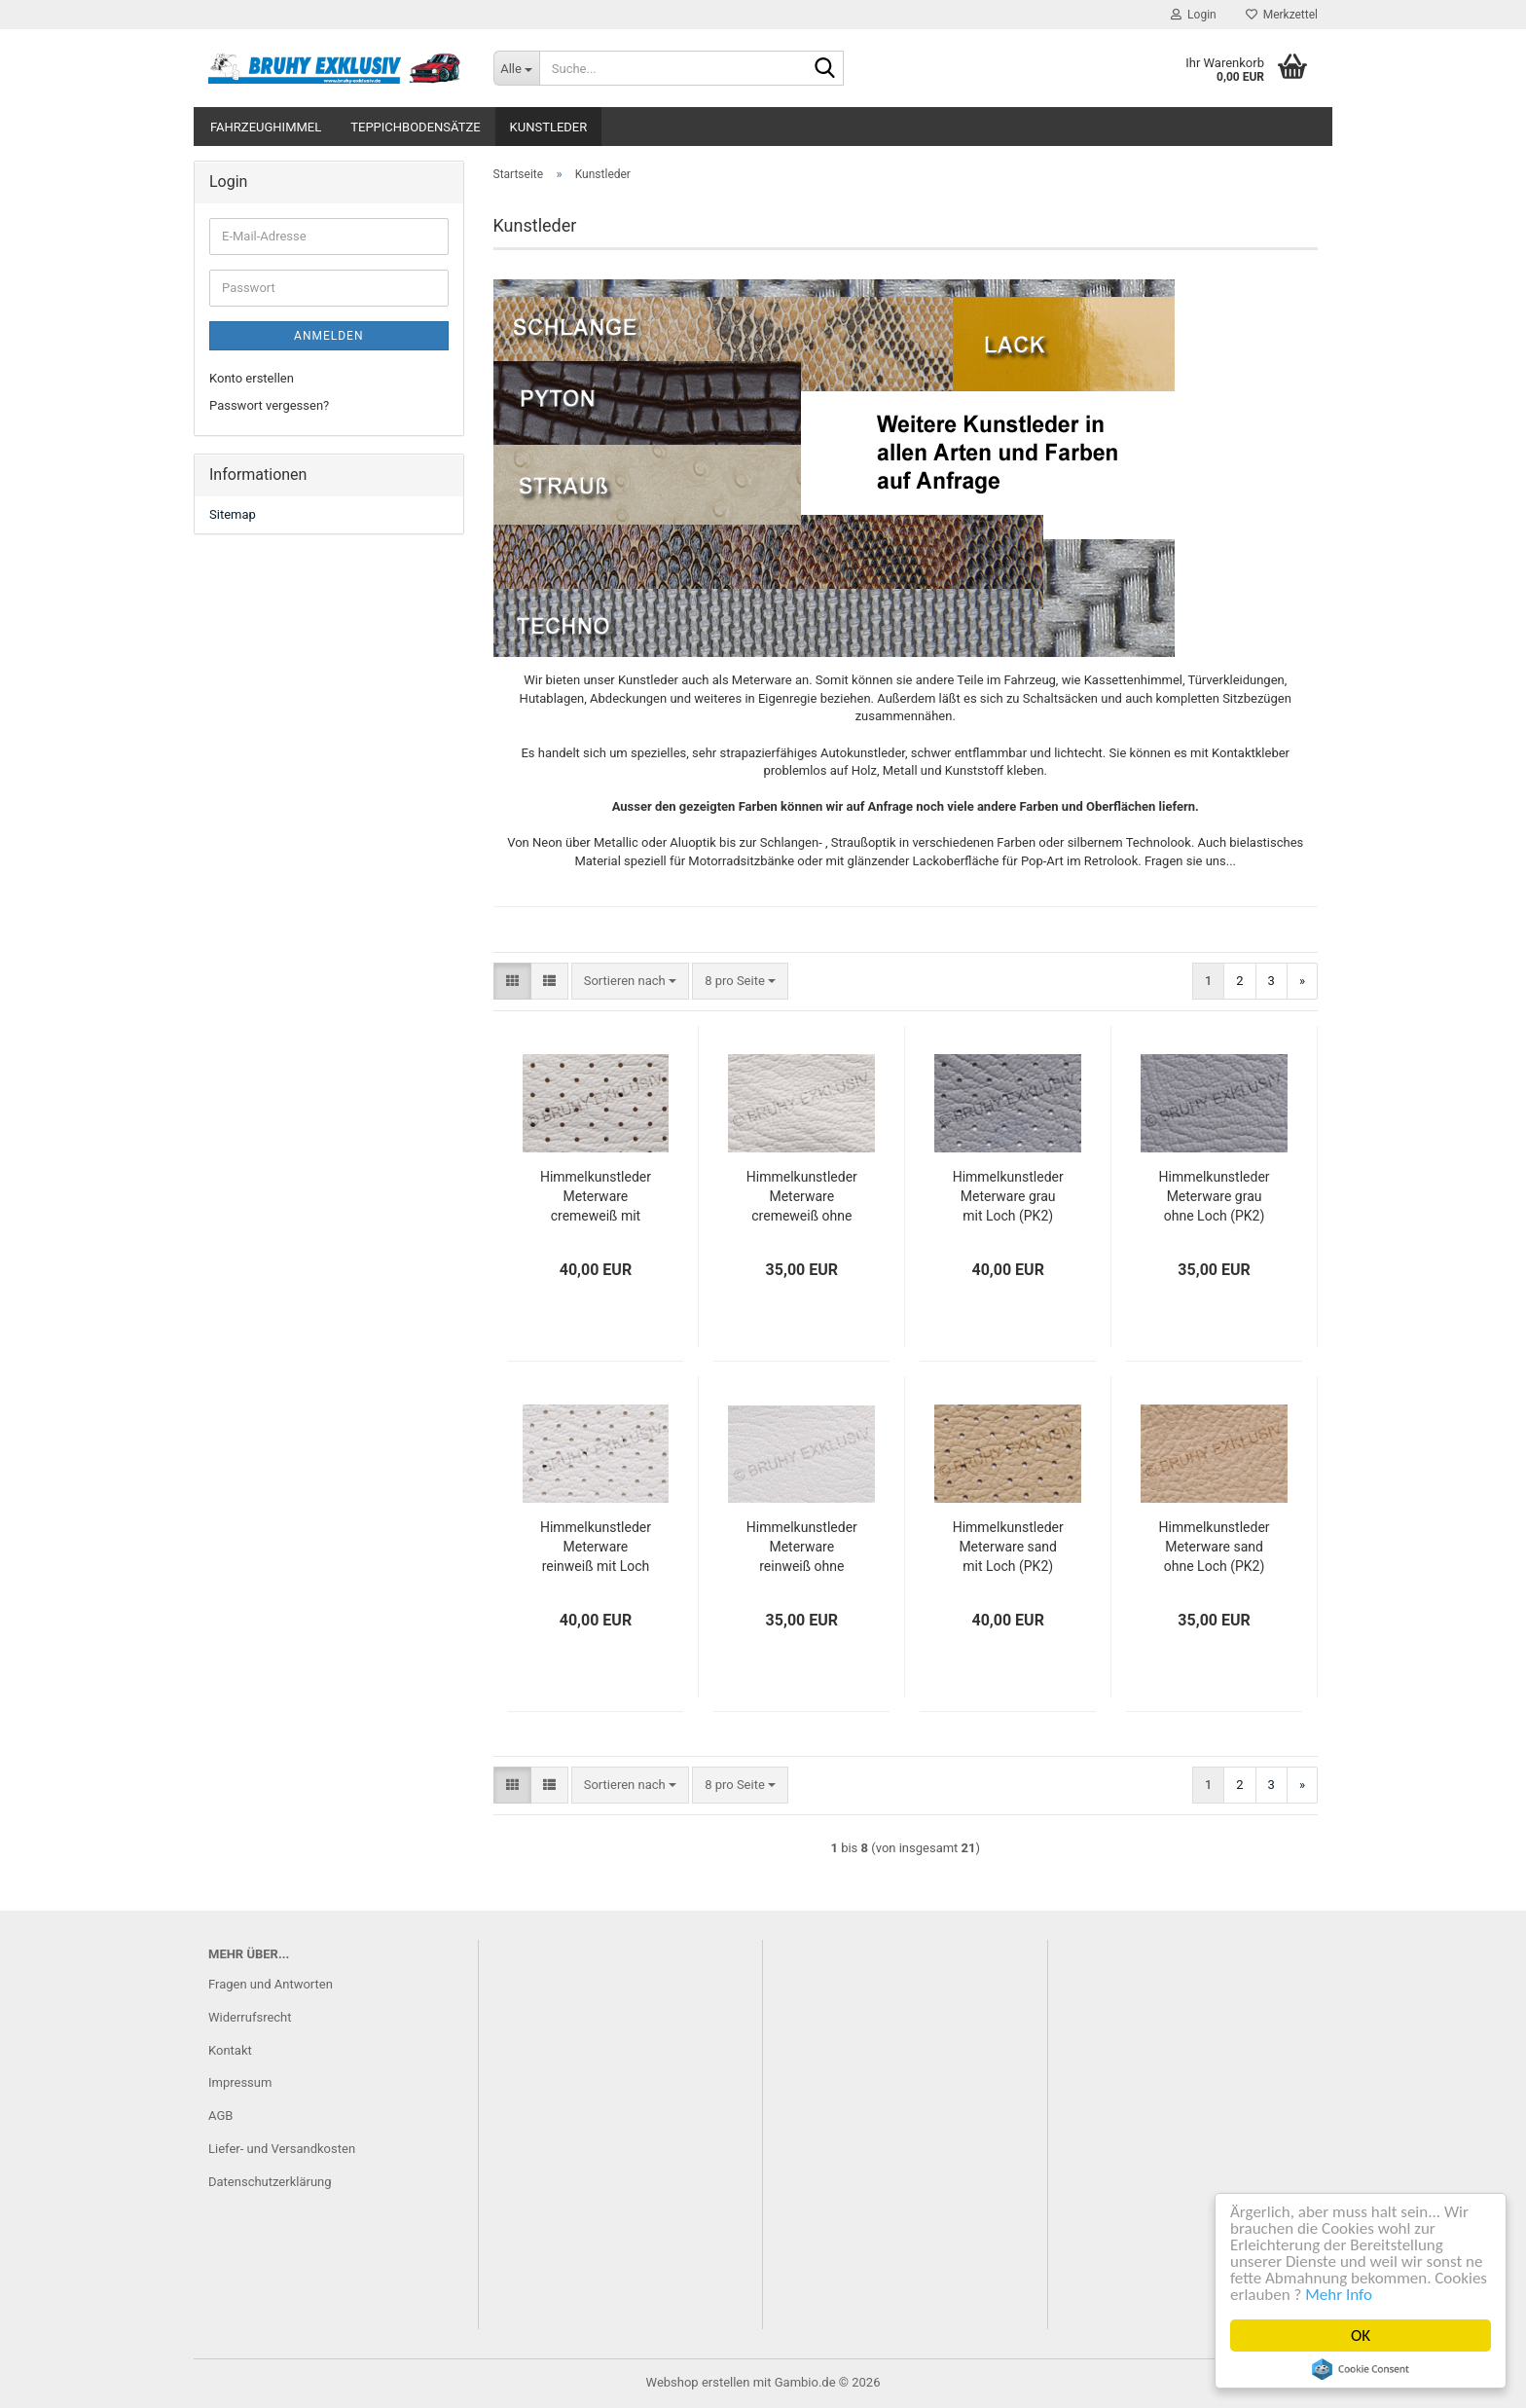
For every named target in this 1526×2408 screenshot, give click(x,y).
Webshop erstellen (698, 2382)
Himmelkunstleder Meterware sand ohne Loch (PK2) (1214, 1546)
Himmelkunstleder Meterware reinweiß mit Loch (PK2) (595, 1547)
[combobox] (630, 982)
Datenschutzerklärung (270, 2181)
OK (1361, 2335)
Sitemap (232, 514)
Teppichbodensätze (415, 127)
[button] (512, 982)
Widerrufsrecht (250, 2017)
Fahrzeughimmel (265, 127)
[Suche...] (516, 68)
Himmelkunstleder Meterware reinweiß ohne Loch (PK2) (801, 1547)
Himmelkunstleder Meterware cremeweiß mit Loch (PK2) (595, 1197)
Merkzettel (1282, 14)
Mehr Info (1339, 2294)
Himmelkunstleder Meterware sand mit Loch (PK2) (1008, 1546)
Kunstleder (549, 127)
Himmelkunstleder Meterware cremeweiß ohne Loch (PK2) (801, 1197)
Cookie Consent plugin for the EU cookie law (1361, 2369)
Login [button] (1194, 14)
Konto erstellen (251, 378)
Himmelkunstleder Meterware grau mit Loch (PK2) (1008, 1196)
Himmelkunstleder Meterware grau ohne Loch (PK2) (1214, 1196)
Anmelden (328, 336)
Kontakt (230, 2050)
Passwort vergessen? (269, 405)
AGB (220, 2115)
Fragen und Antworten (270, 1984)
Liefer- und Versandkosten (281, 2148)
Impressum (240, 2082)
